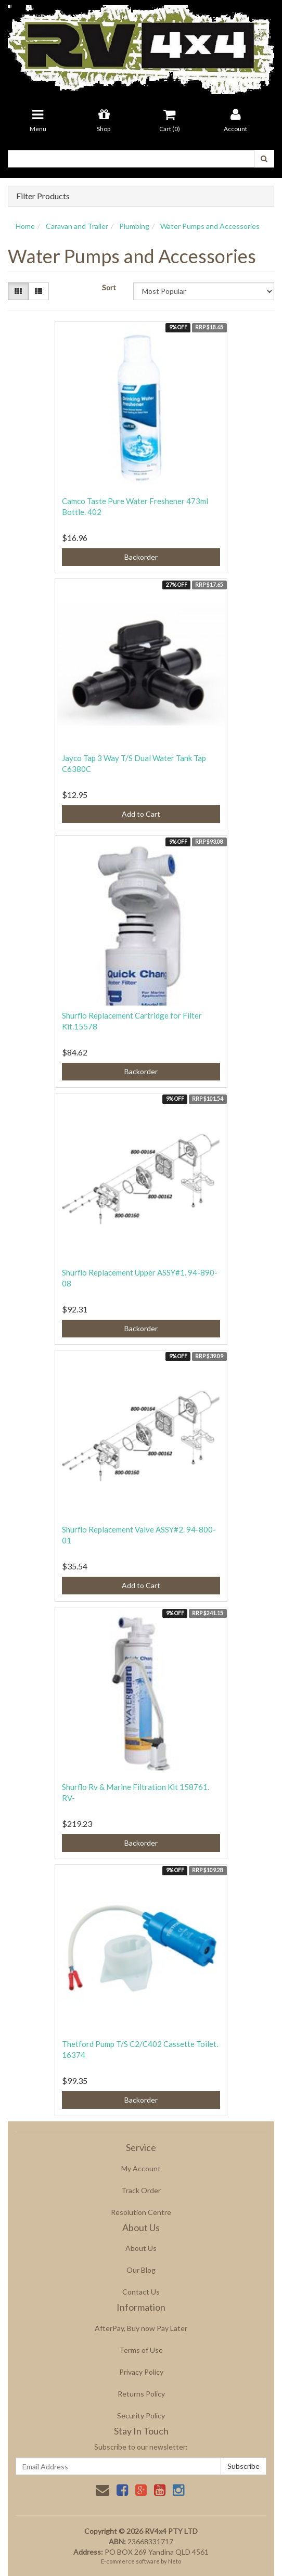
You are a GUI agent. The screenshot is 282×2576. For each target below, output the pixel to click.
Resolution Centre (141, 2212)
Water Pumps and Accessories (210, 226)
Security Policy (141, 2415)
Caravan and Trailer (77, 226)
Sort (109, 287)
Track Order (141, 2190)
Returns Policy (141, 2393)
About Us (141, 2248)
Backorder (141, 556)
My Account (141, 2168)
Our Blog (141, 2269)
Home (25, 226)
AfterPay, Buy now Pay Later (141, 2328)
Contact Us (141, 2291)
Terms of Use (141, 2350)
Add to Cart (141, 813)
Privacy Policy (141, 2371)
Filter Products (43, 196)
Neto (174, 2561)
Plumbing (134, 226)
